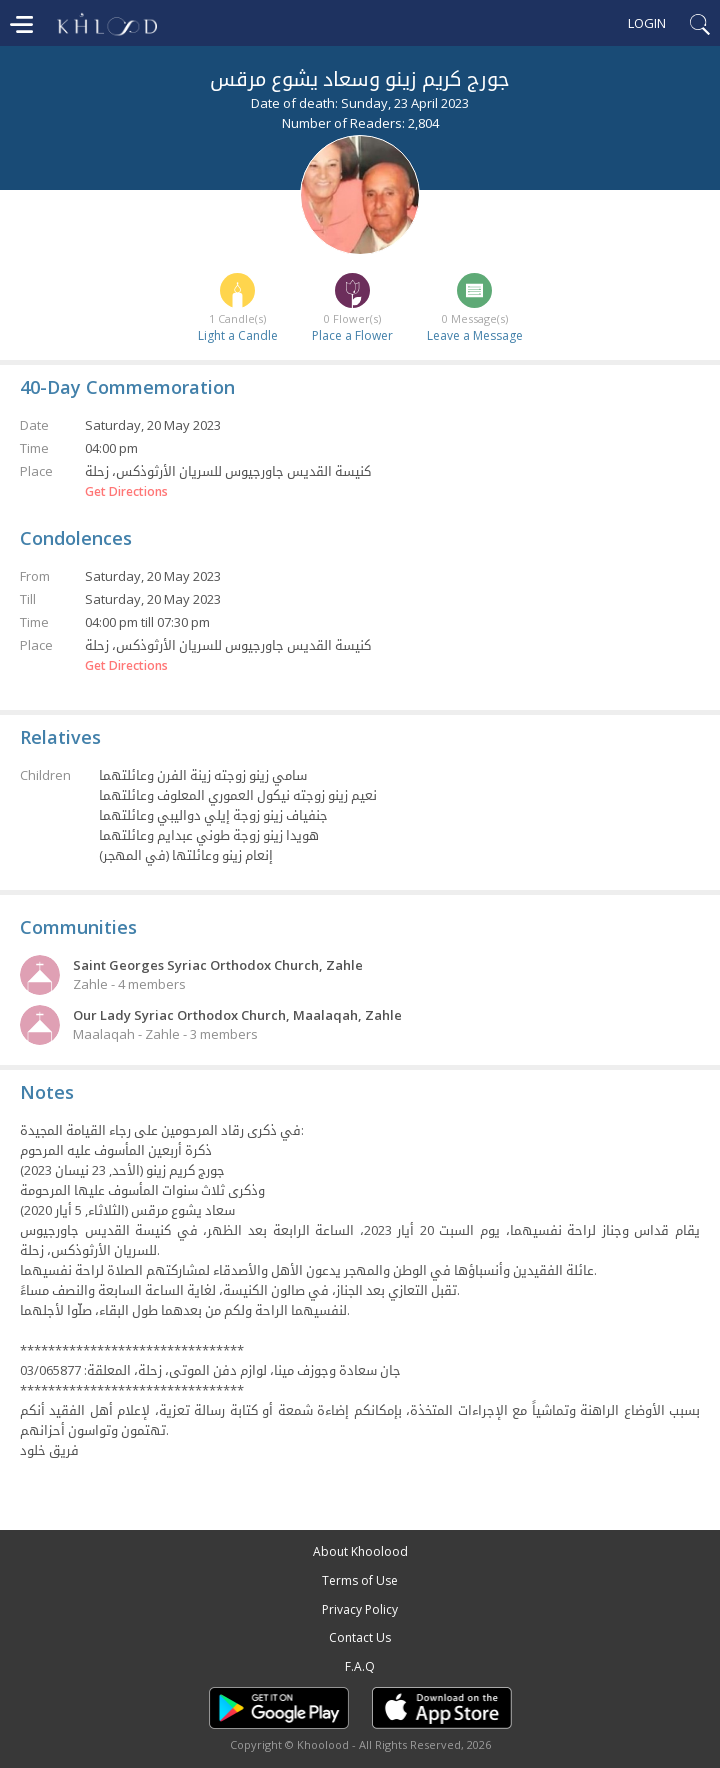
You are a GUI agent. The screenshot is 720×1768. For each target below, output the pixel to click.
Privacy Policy (360, 1609)
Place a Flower (352, 335)
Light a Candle (238, 335)
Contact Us (360, 1637)
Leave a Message (475, 335)
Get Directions (126, 492)
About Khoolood (360, 1551)
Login (647, 23)
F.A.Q (360, 1666)
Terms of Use (360, 1580)
